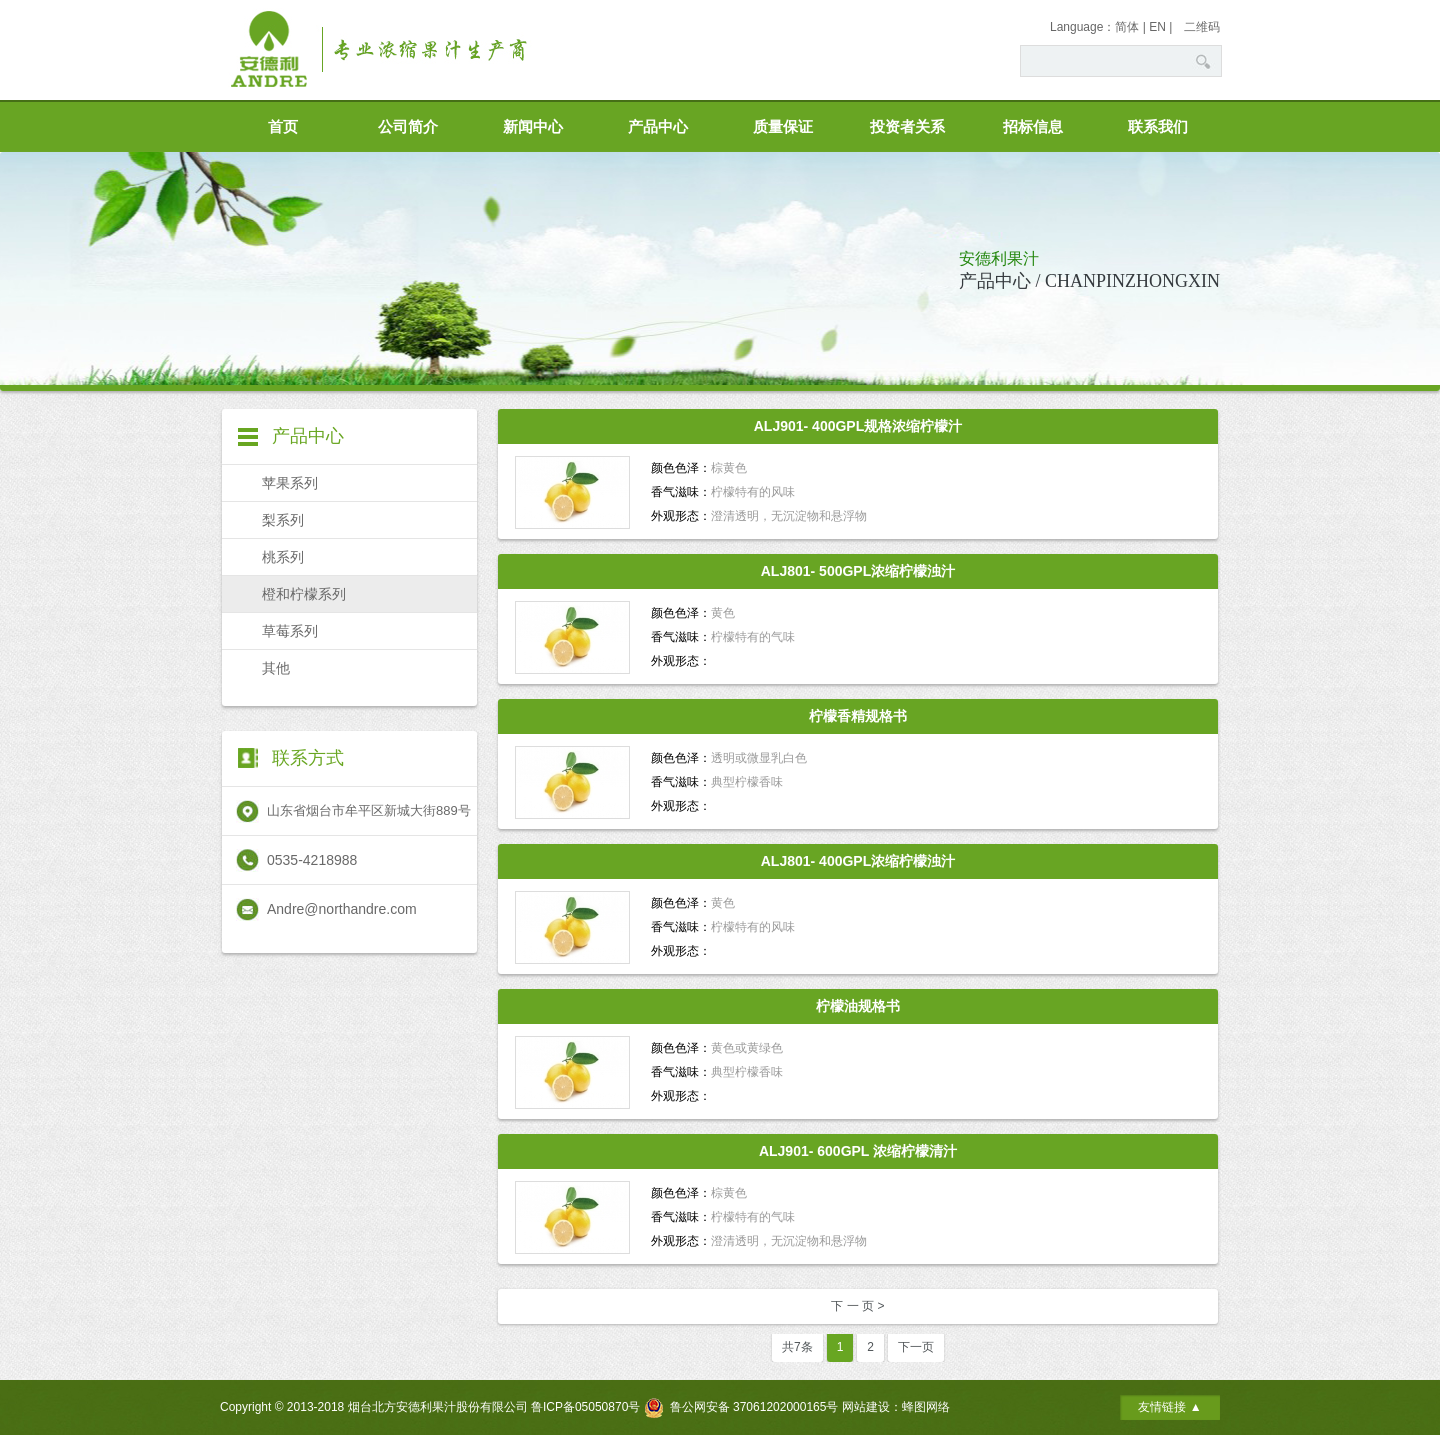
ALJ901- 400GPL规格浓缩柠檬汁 (858, 426)
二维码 (1202, 27)
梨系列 (283, 520)
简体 (1127, 27)
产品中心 (658, 127)
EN (1157, 27)
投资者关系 (907, 127)
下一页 (916, 1347)
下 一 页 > (857, 1306)
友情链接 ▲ (1169, 1407)
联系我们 (1158, 127)
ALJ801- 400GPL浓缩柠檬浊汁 (858, 861)
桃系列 (283, 557)
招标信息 (1033, 127)
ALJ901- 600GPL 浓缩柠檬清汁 (858, 1151)
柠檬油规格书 (858, 1006)
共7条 (797, 1347)
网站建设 (866, 1407)
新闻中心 (533, 127)
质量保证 (783, 127)
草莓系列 (290, 631)
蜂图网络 (926, 1407)
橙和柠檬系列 (304, 594)
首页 (283, 127)
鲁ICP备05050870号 (585, 1407)
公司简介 (408, 127)
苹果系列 (290, 483)
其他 (276, 668)
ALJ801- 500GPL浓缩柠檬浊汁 (858, 571)
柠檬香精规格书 (858, 716)
